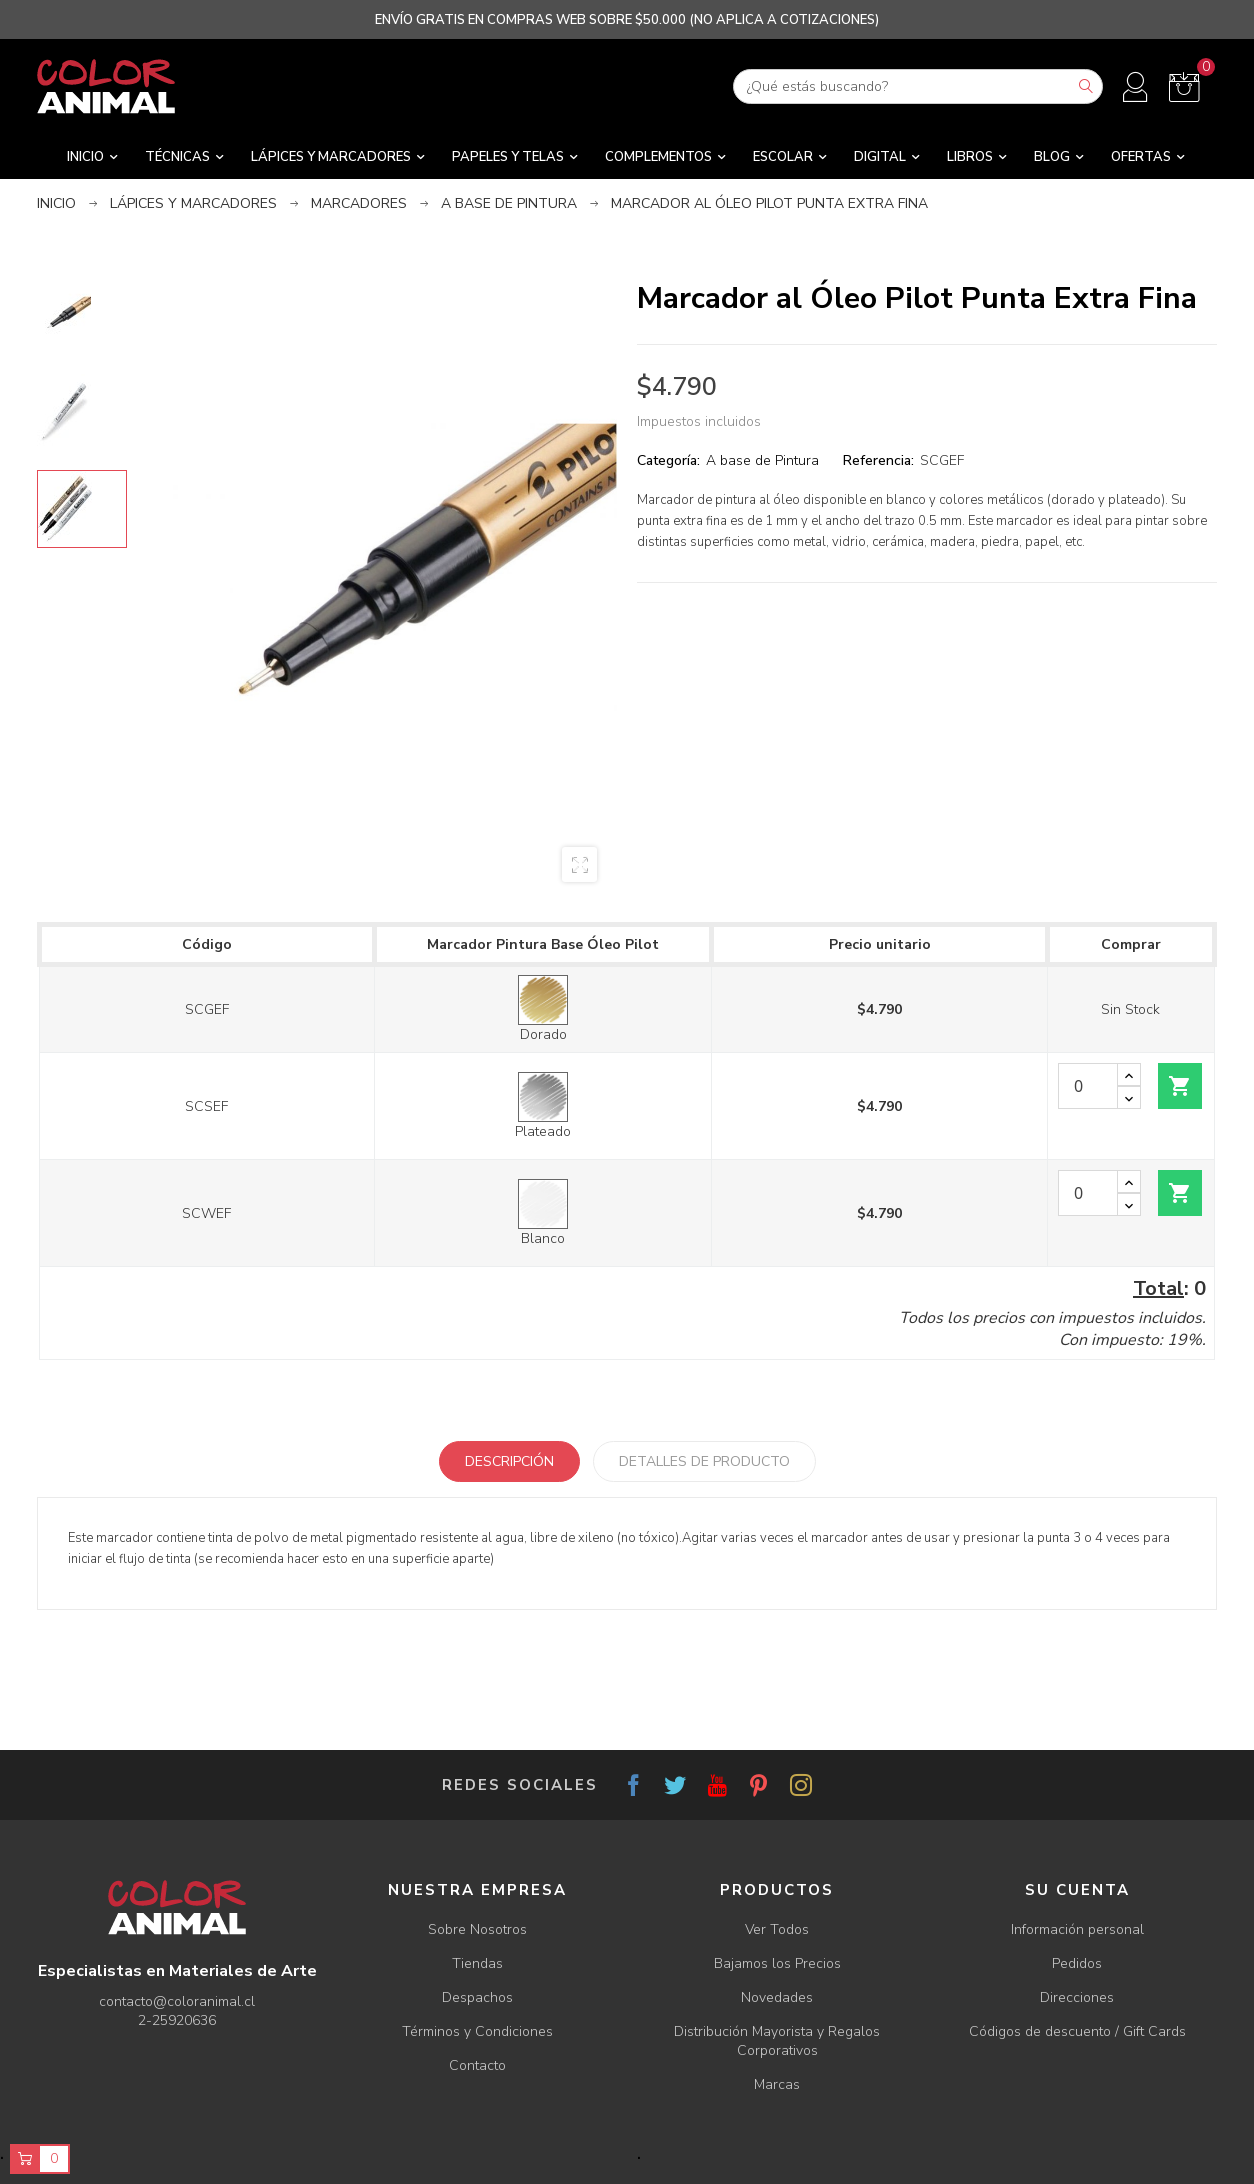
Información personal (1077, 1929)
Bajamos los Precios (777, 1963)
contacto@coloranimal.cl (177, 2001)
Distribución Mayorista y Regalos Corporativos (777, 2041)
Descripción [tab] (509, 1461)
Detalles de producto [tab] (704, 1461)
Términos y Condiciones (477, 2031)
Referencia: (878, 460)
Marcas (777, 2084)
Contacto (477, 2065)
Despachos (477, 1997)
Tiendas (477, 1963)
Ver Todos (777, 1929)
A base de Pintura (762, 460)
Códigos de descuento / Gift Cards (1077, 2031)
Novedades (777, 1997)
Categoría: (668, 460)
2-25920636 (177, 2020)
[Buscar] (918, 86)
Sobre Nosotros (477, 1929)
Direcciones (1077, 1997)
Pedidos (1077, 1963)
